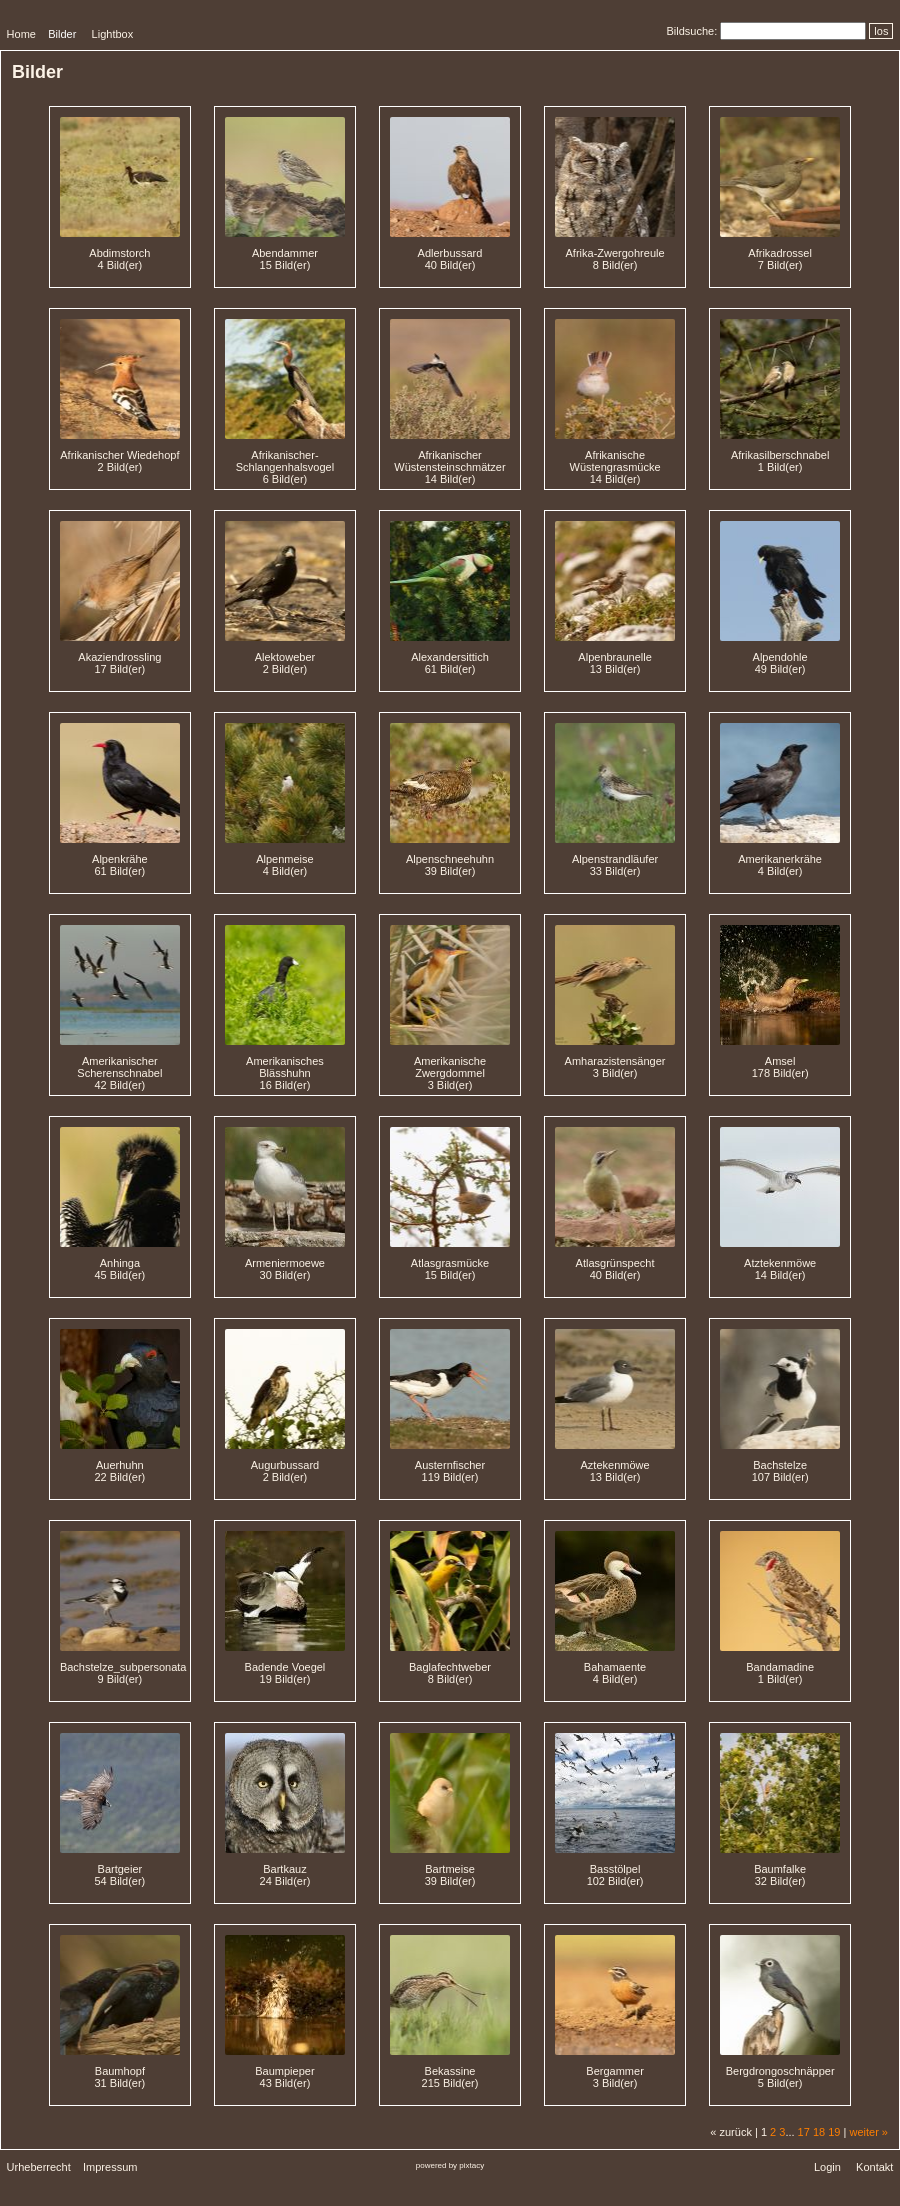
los (881, 31)
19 (834, 2132)
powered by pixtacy (450, 2165)
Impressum (110, 2167)
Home (21, 34)
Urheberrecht (39, 2167)
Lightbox (113, 34)
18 (819, 2132)
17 (804, 2132)
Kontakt (874, 2167)
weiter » (868, 2132)
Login (827, 2167)
